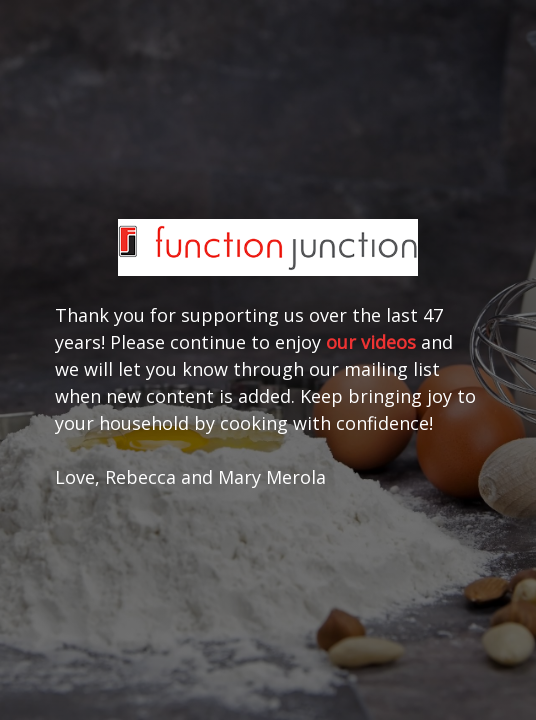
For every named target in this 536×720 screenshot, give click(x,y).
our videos (371, 342)
